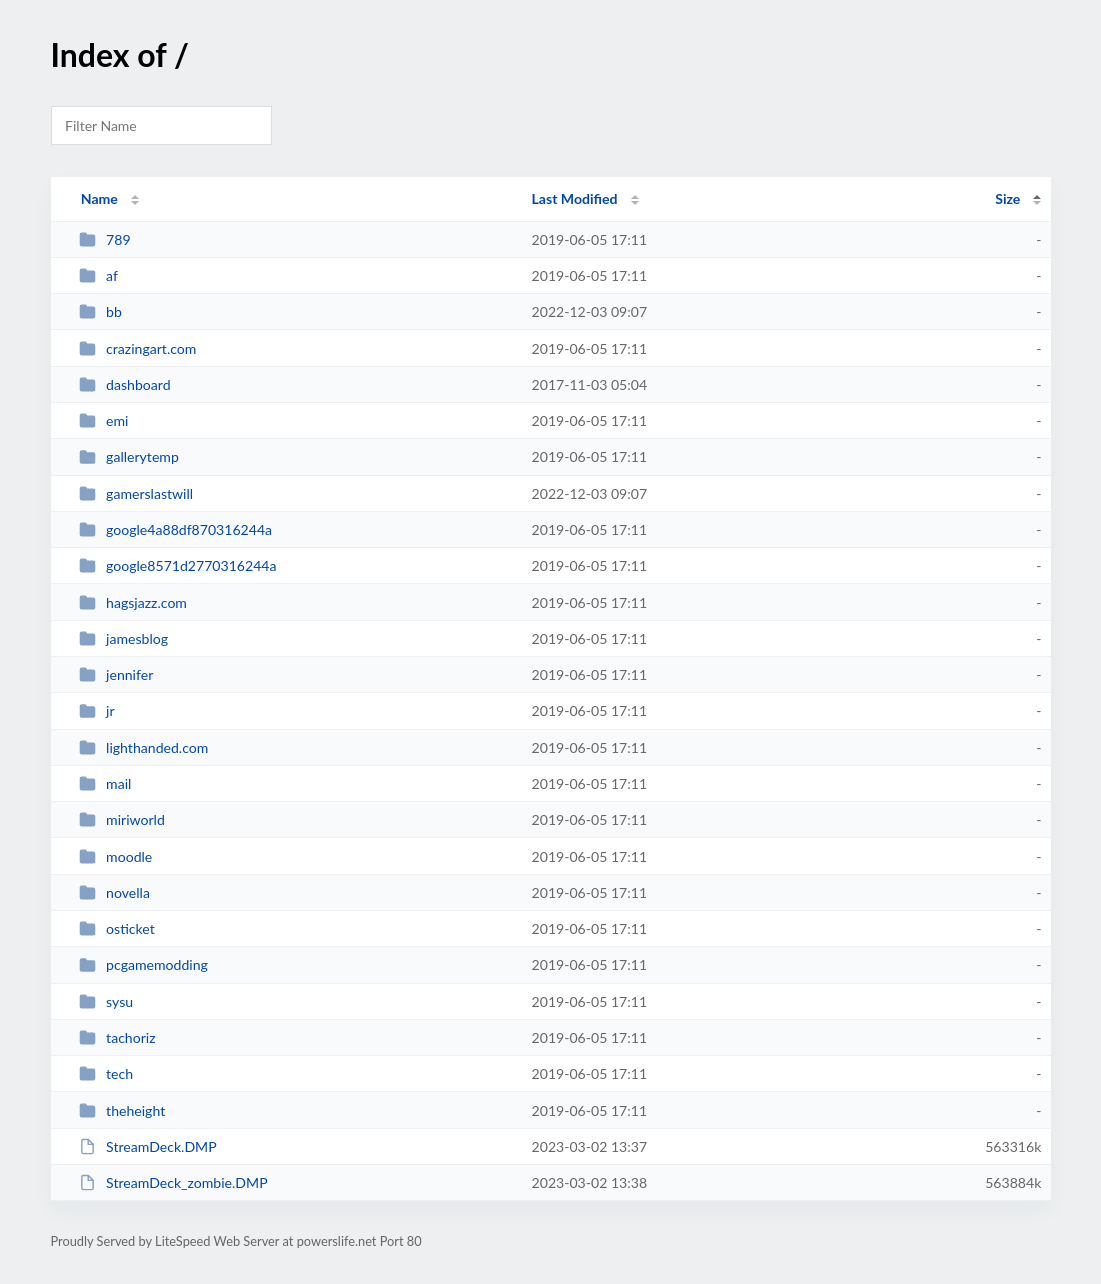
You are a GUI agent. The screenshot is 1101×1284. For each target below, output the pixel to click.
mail (105, 783)
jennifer (116, 674)
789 (105, 239)
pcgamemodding (143, 964)
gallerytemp (129, 456)
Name (99, 198)
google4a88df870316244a (175, 529)
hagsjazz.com (133, 602)
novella (114, 892)
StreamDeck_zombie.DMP (173, 1182)
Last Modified (575, 198)
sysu (106, 1001)
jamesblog (123, 638)
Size (1007, 198)
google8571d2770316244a (178, 565)
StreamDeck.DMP (148, 1146)
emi (104, 420)
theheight (122, 1110)
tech (106, 1073)
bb (100, 311)
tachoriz (117, 1037)
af (98, 275)
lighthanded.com (144, 747)
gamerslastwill (136, 493)
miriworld (122, 819)
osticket (117, 928)
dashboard (125, 384)
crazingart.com (138, 348)
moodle (116, 856)
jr (97, 710)
